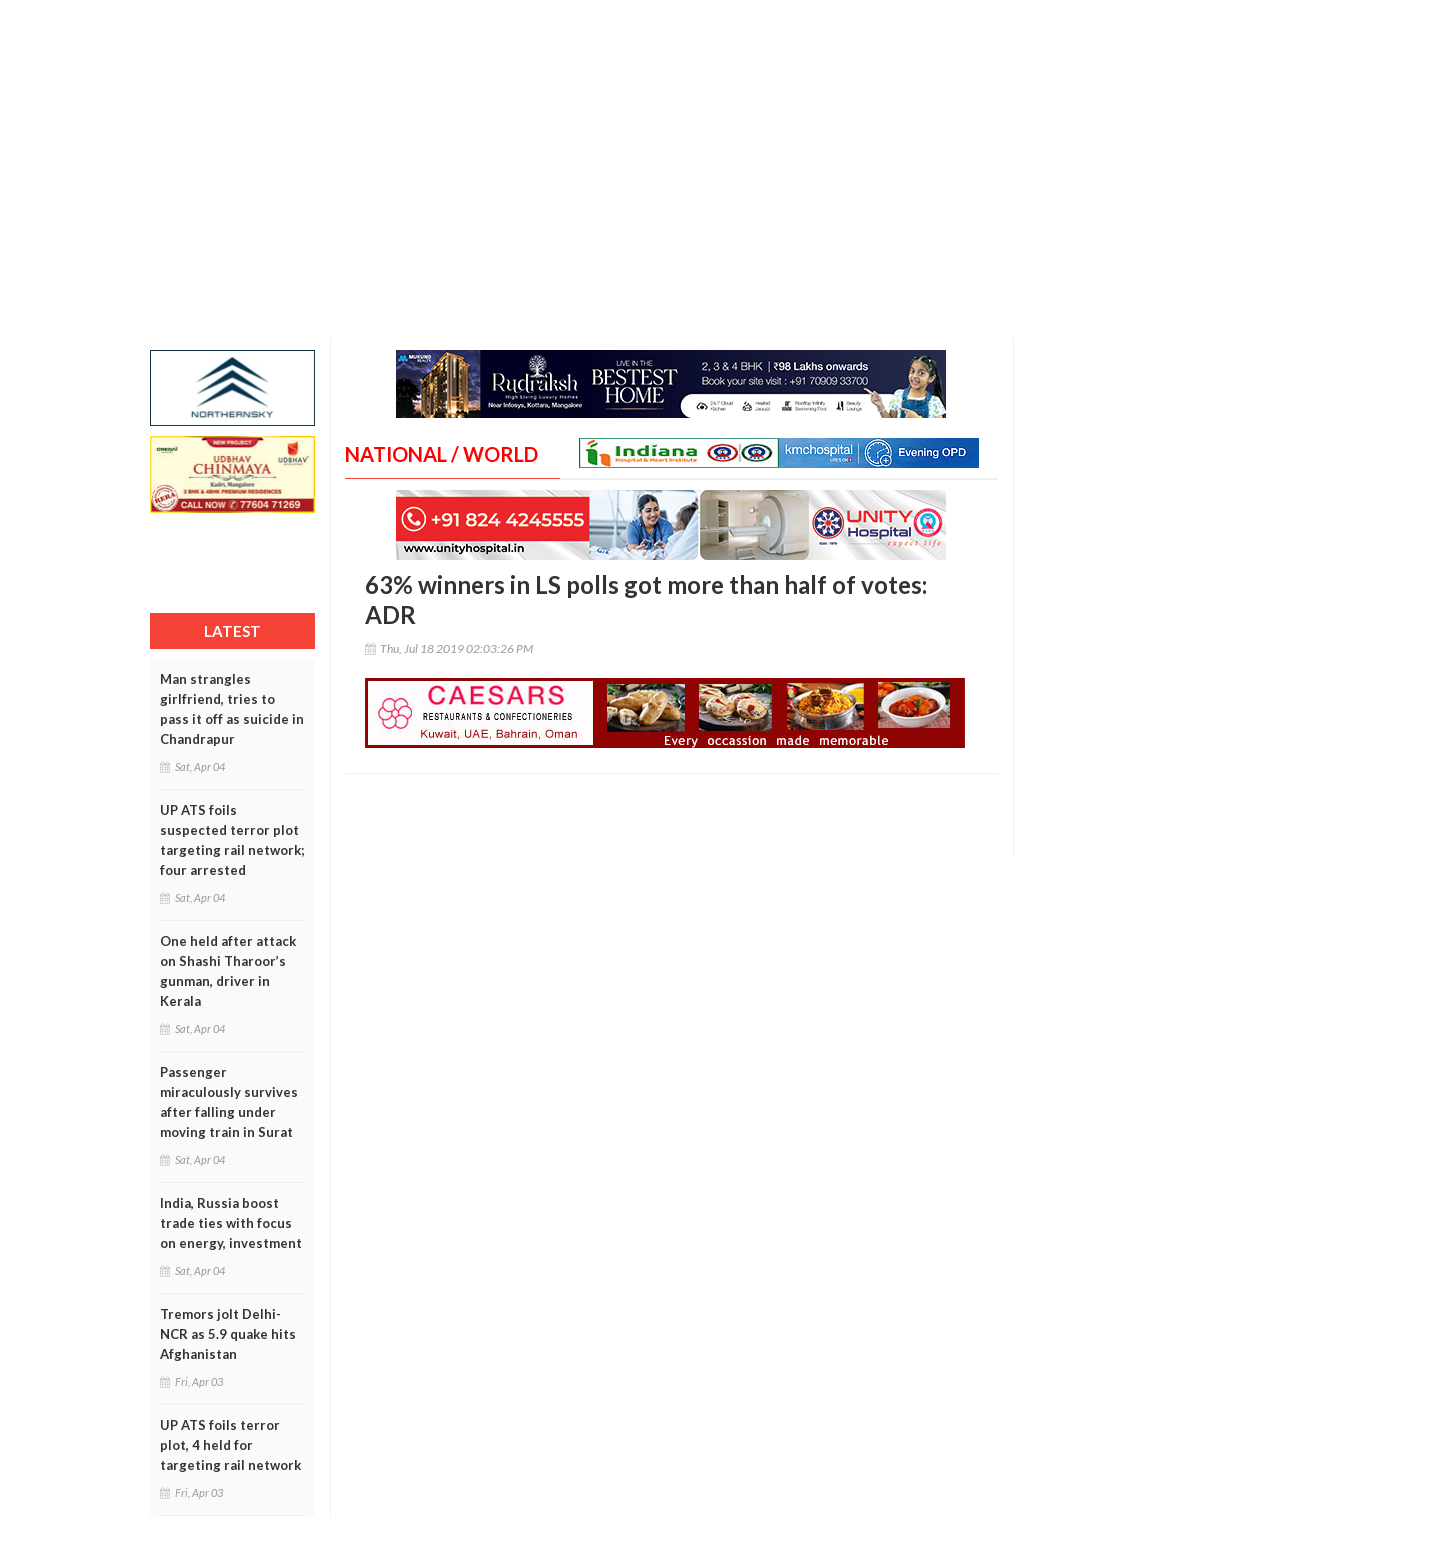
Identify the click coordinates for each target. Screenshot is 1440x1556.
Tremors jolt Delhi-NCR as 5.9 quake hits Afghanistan (228, 1334)
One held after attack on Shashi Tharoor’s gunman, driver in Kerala (228, 971)
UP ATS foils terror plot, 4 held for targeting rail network (230, 1445)
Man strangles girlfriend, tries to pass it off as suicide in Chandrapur (232, 709)
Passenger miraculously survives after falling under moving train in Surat (229, 1102)
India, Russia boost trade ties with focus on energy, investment (231, 1223)
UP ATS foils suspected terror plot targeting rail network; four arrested (232, 840)
